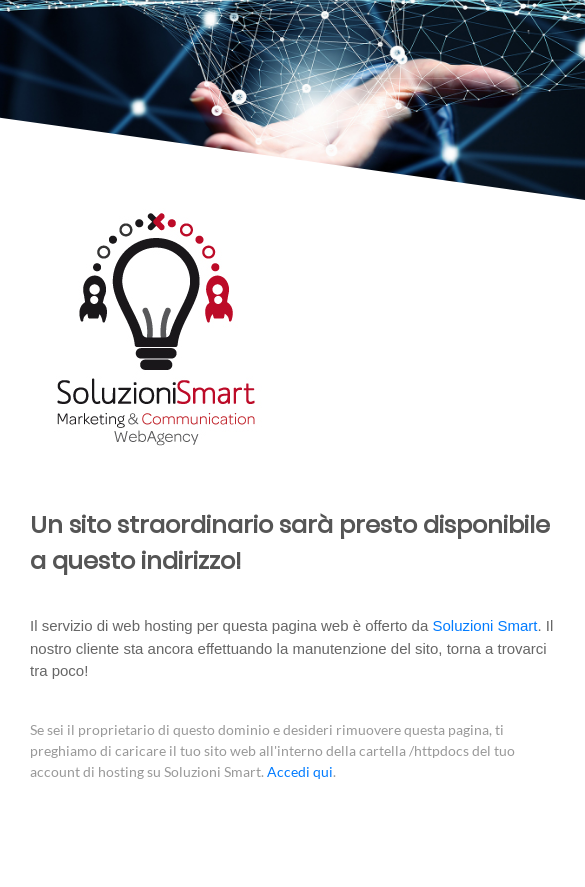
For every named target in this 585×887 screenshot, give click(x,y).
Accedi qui (300, 771)
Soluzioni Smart (484, 625)
